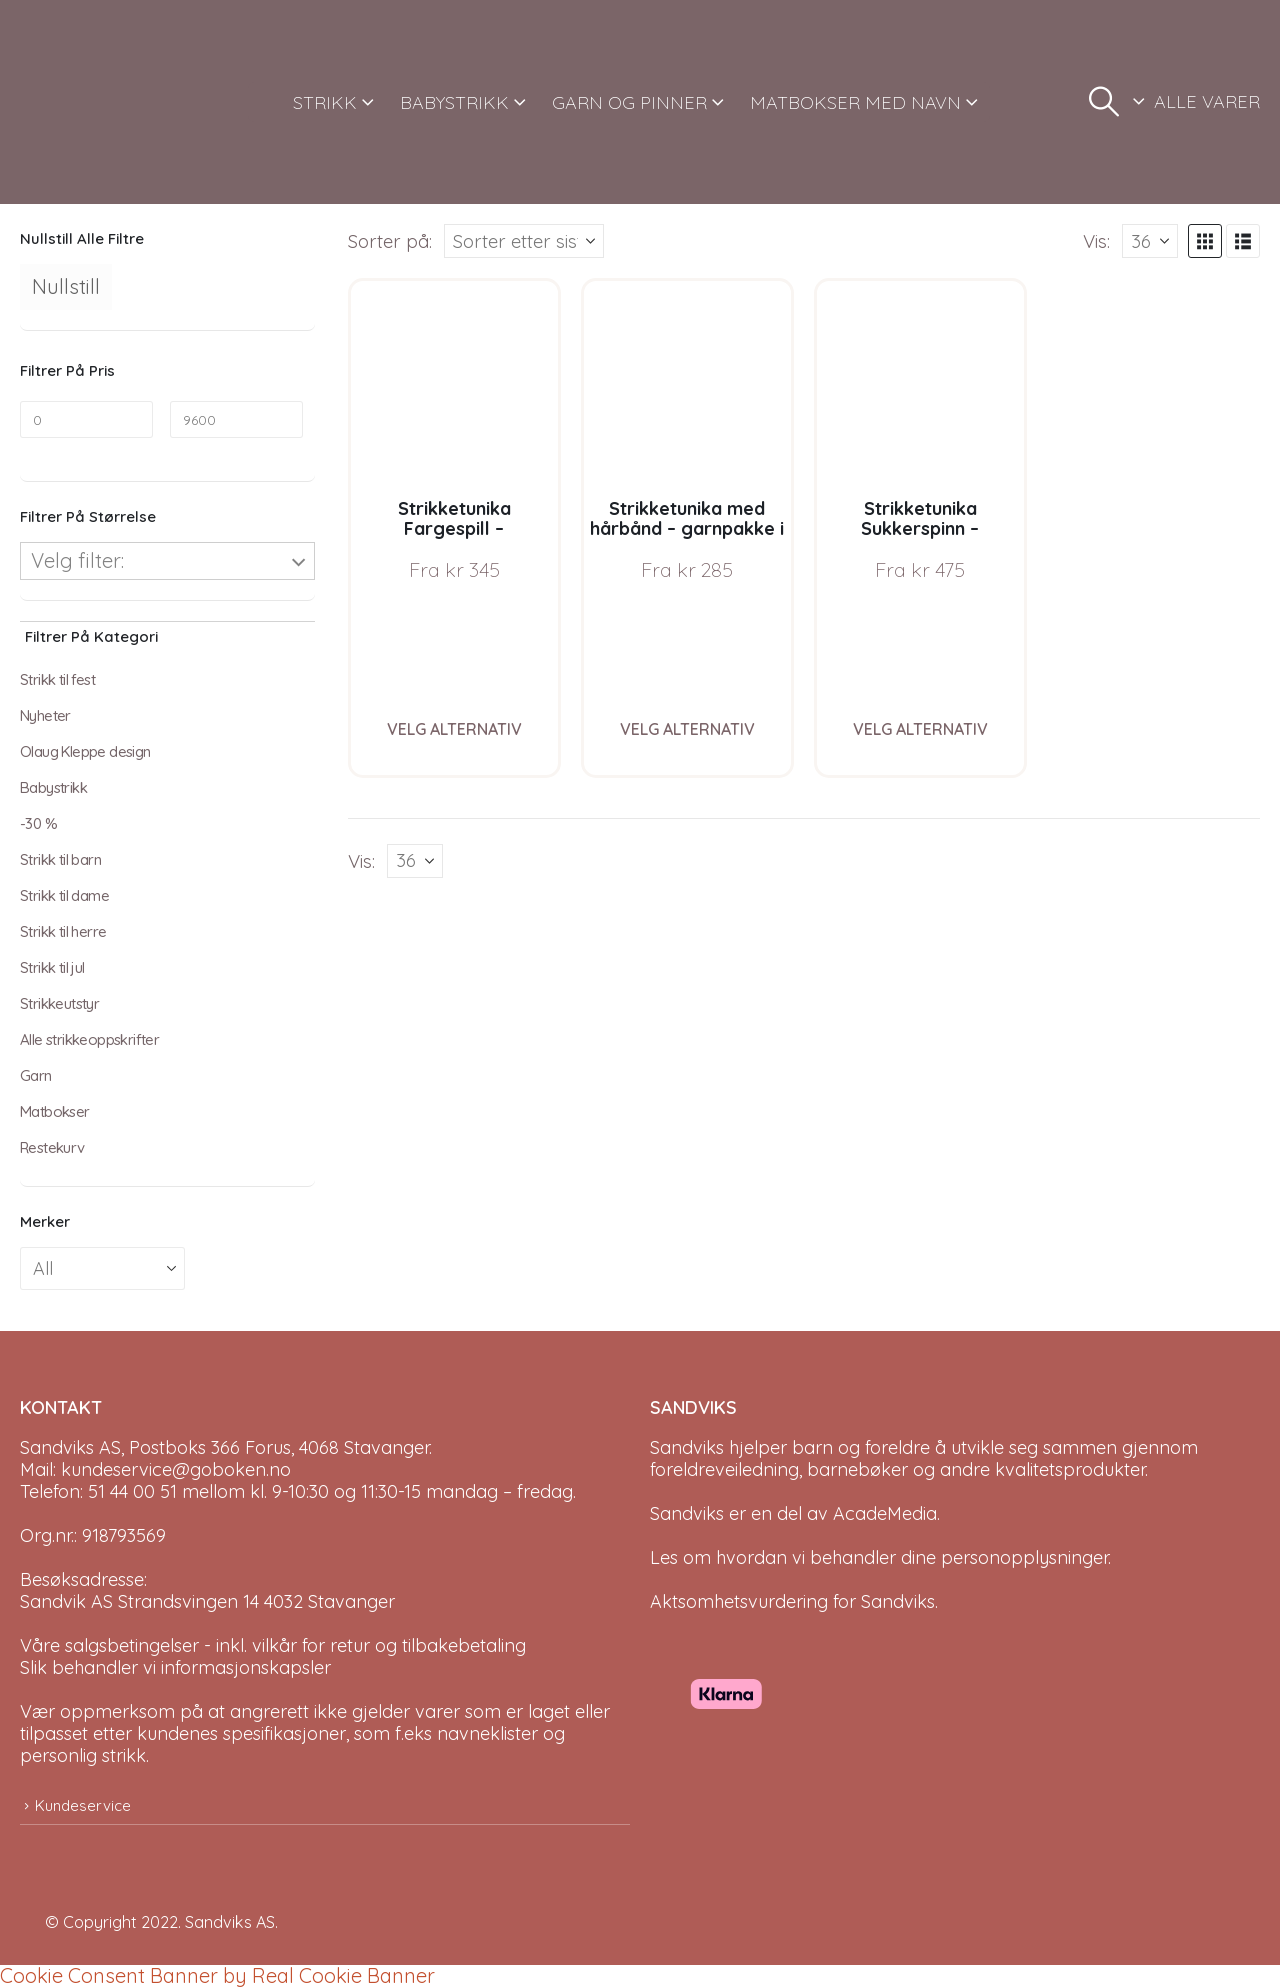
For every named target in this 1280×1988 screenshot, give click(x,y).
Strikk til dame (64, 895)
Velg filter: (77, 560)
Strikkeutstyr (59, 1003)
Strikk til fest (57, 679)
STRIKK (325, 102)
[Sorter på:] (524, 241)
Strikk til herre (63, 931)
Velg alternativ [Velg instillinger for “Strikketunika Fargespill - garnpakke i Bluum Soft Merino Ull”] (454, 729)
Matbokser (55, 1111)
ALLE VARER (1207, 101)
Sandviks (687, 1447)
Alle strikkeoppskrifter (89, 1039)
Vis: (1096, 241)
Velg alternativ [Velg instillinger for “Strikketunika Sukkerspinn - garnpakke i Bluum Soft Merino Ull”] (920, 729)
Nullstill (66, 286)
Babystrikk (53, 787)
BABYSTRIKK (454, 102)
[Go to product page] (454, 384)
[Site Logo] (95, 102)
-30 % (38, 823)
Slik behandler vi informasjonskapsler (175, 1667)
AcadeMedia (885, 1513)
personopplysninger (1024, 1557)
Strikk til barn (60, 859)
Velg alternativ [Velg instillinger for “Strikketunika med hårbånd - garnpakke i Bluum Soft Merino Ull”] (687, 729)
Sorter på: (390, 241)
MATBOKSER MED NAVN (855, 102)
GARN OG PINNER (629, 102)
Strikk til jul (52, 967)
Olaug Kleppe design (85, 751)
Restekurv (52, 1147)
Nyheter (45, 715)
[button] (1104, 102)
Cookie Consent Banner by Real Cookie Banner (217, 1975)
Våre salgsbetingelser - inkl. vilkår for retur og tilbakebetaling (273, 1645)
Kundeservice (83, 1805)
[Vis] (1150, 241)
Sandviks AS (230, 1922)
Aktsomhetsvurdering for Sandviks (792, 1601)
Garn (36, 1075)
